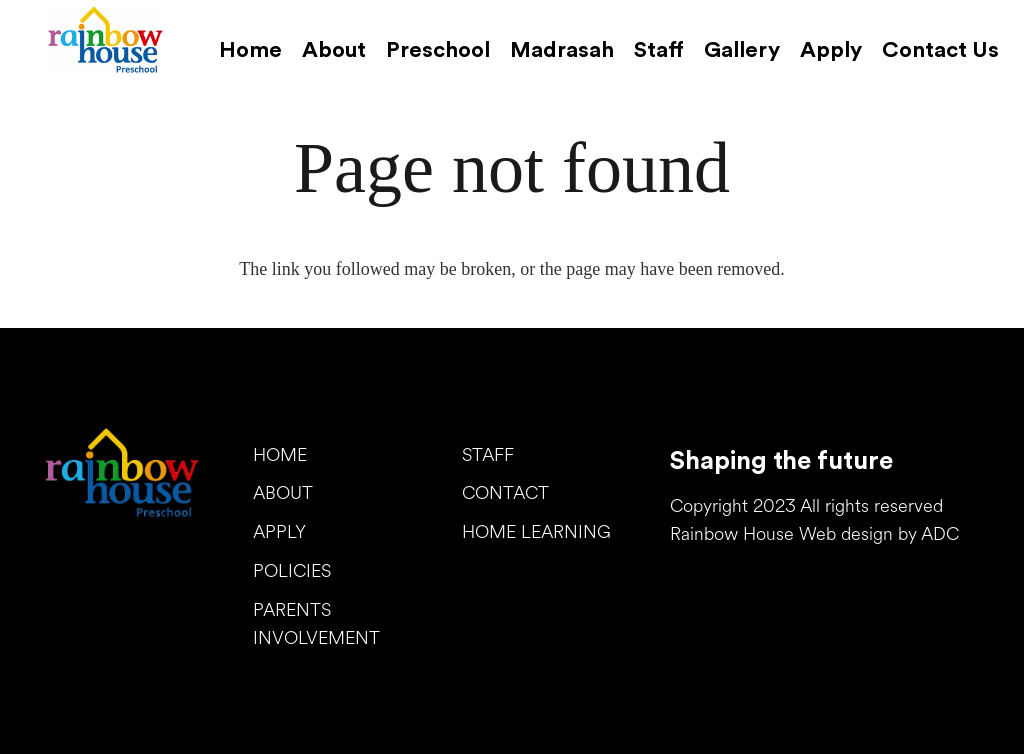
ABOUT (283, 494)
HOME (280, 456)
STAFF (488, 456)
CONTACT (505, 494)
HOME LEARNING (536, 533)
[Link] (104, 40)
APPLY (279, 533)
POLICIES (292, 572)
